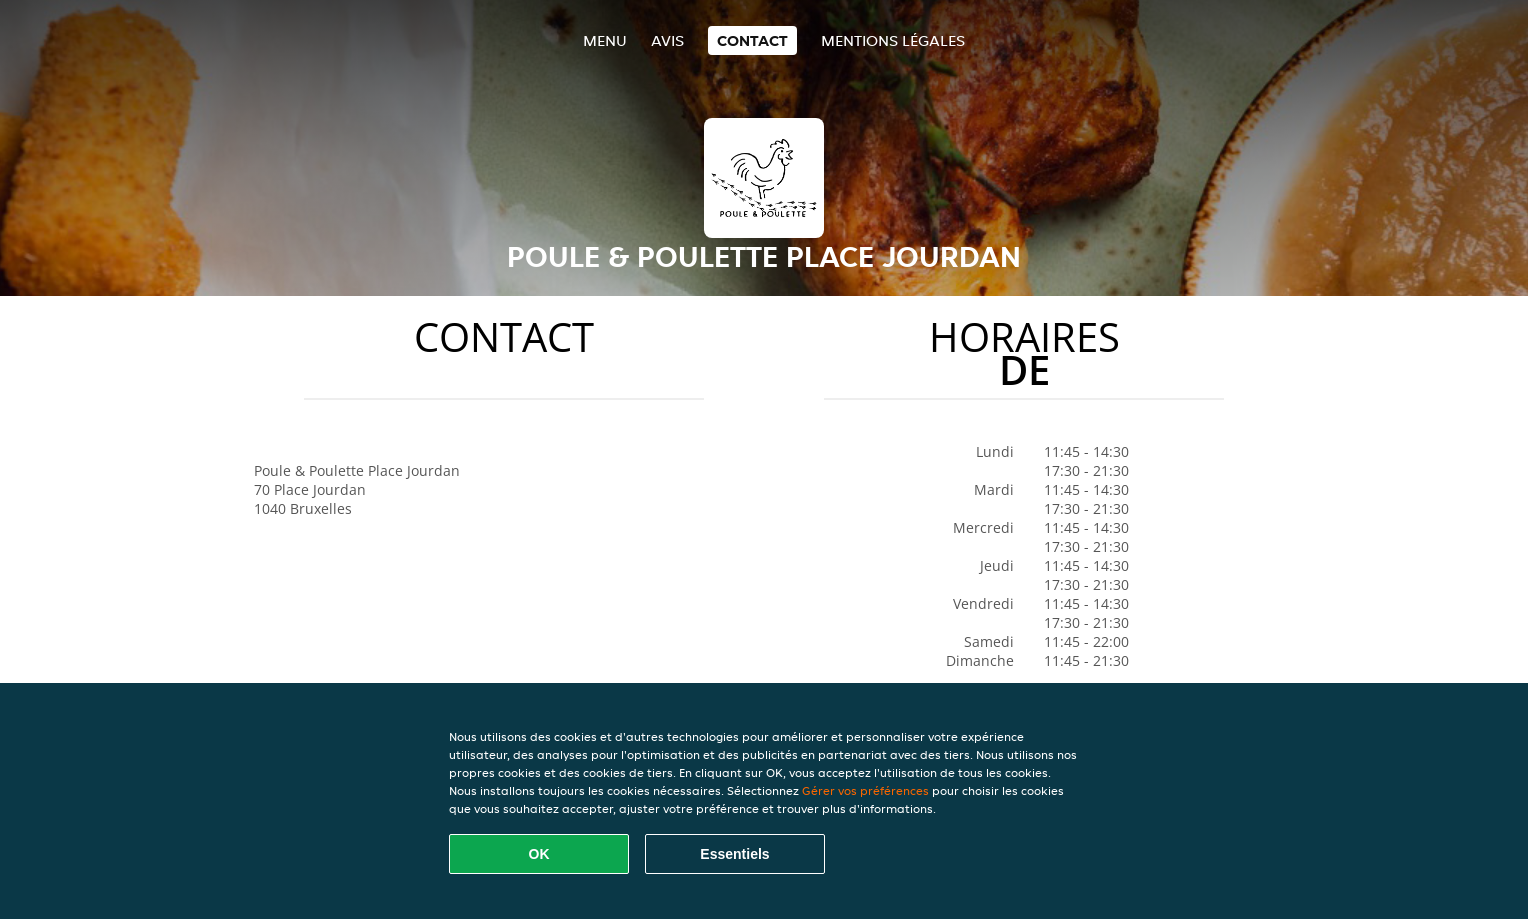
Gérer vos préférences (865, 790)
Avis (667, 40)
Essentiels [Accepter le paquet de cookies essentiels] (734, 854)
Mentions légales (893, 40)
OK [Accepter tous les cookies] (539, 854)
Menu (605, 40)
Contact (752, 40)
